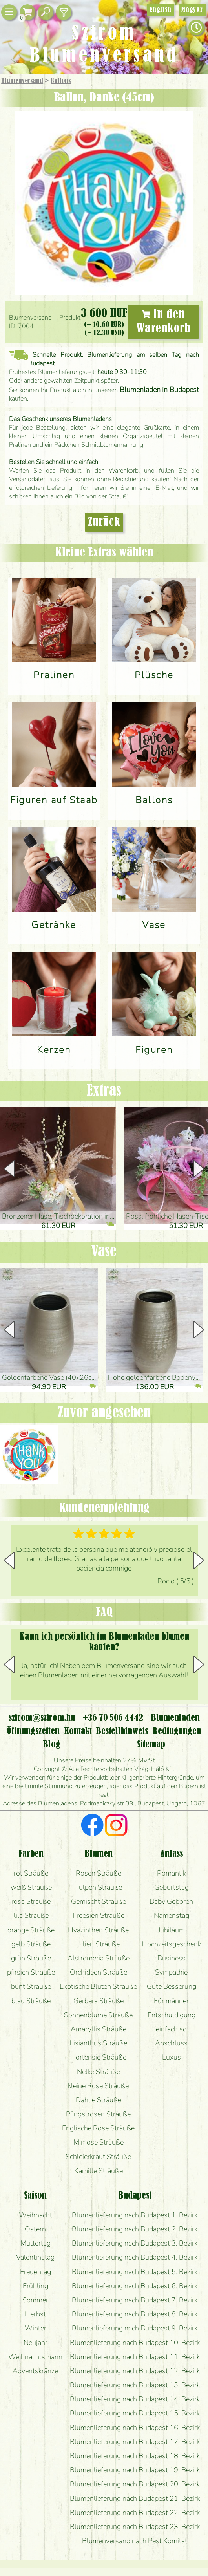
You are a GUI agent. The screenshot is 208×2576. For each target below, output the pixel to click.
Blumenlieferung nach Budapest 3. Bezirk (134, 2243)
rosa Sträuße (31, 1901)
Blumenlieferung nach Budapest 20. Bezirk (135, 2484)
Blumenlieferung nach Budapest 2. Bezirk (134, 2229)
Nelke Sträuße (98, 2071)
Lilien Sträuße (98, 1944)
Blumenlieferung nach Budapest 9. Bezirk (134, 2328)
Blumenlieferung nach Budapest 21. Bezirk (135, 2498)
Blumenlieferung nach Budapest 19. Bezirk (135, 2470)
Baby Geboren (171, 1901)
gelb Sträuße (31, 1944)
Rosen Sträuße (98, 1873)
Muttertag (35, 2243)
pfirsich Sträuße (31, 1972)
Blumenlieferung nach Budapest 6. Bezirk (134, 2286)
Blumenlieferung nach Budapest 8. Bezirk (134, 2314)
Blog (51, 1744)
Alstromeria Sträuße (99, 1958)
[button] (198, 1168)
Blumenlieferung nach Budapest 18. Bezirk (135, 2455)
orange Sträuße (31, 1930)
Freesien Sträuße (98, 1915)
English (160, 10)
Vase (104, 1252)
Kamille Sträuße (98, 2170)
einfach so (171, 2029)
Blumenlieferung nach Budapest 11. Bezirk (135, 2356)
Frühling (35, 2286)
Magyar (192, 10)
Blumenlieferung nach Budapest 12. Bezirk (135, 2371)
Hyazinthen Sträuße (98, 1930)
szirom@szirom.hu (42, 1718)
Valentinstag (35, 2257)
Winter (35, 2328)
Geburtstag (171, 1887)
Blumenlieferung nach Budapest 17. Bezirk (135, 2441)
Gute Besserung (171, 1986)
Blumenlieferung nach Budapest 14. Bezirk (135, 2399)
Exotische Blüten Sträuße (98, 1986)
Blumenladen (175, 1718)
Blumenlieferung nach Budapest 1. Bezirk (134, 2215)
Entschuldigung (171, 2015)
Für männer (171, 2001)
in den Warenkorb (163, 322)
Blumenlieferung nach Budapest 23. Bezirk (135, 2526)
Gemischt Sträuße (98, 1901)
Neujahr (35, 2342)
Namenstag (171, 1915)
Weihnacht (35, 2215)
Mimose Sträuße (98, 2142)
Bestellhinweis (122, 1731)
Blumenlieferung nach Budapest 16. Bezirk (135, 2427)
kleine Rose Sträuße (98, 2085)
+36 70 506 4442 (112, 1718)
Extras (104, 1091)
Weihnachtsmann (35, 2356)
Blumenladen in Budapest (159, 389)
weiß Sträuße (31, 1887)
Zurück (104, 522)
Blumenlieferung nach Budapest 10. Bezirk (135, 2342)
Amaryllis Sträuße (98, 2029)
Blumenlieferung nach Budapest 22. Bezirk (135, 2512)
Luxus (171, 2057)
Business (171, 1958)
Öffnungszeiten (33, 1731)
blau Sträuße (31, 2001)
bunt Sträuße (31, 1986)
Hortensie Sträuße (98, 2057)
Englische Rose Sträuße (98, 2128)
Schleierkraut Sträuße (98, 2156)
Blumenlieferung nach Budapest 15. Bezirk (135, 2413)
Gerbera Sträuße (98, 2001)
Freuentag (35, 2271)
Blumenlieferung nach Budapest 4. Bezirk (134, 2257)
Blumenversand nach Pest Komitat (134, 2540)
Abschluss (171, 2043)
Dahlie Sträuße (98, 2100)
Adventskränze (35, 2371)
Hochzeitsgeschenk (171, 1944)
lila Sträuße (31, 1915)
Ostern (35, 2229)
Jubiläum (171, 1930)
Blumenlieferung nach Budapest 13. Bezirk (135, 2385)
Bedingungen (176, 1731)
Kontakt (78, 1731)
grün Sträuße (31, 1958)
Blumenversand (22, 81)
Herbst (35, 2314)
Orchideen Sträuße (98, 1972)
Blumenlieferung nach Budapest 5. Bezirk (134, 2271)
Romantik (171, 1873)
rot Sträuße (31, 1873)
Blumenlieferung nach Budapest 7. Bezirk (134, 2300)
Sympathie (171, 1972)
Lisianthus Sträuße (98, 2043)
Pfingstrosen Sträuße (98, 2114)
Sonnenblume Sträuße (98, 2015)
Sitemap (151, 1744)
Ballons (61, 81)
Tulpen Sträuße (98, 1887)
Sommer (35, 2300)
